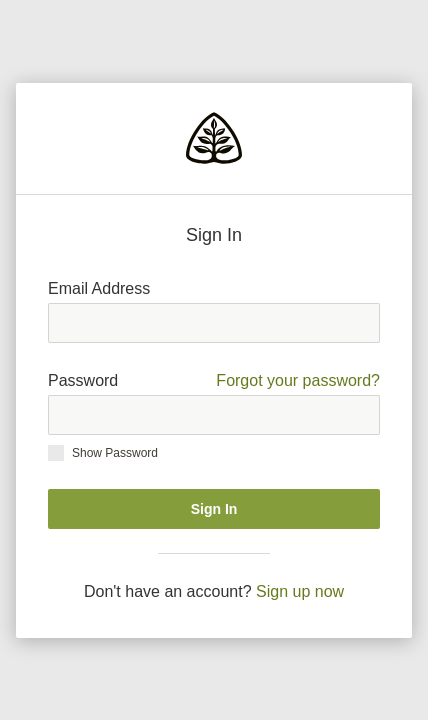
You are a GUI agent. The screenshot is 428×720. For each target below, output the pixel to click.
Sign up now (300, 591)
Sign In (214, 509)
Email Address (99, 288)
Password (214, 381)
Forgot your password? (298, 380)
